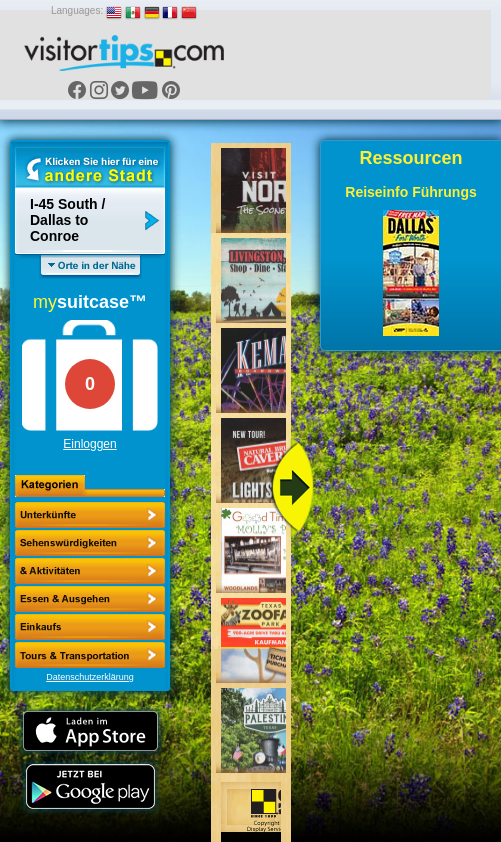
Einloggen (89, 444)
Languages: (77, 10)
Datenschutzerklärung (90, 677)
